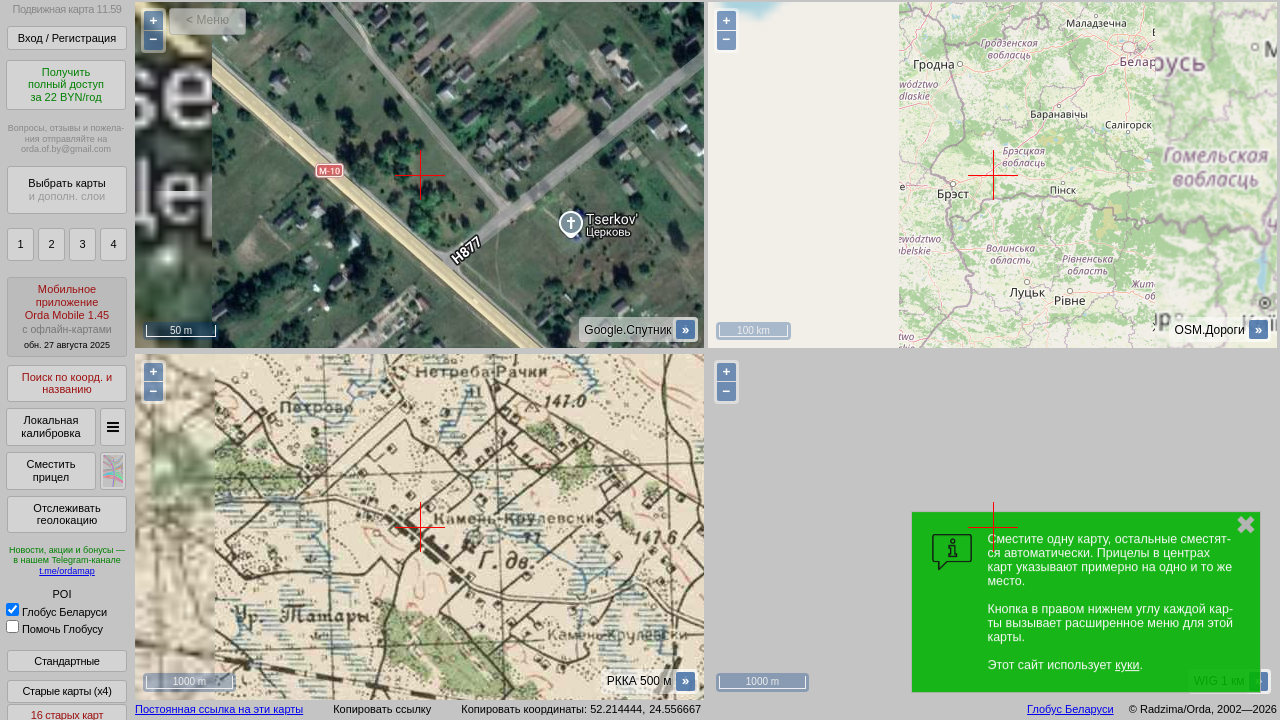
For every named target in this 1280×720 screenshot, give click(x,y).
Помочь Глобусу (54, 629)
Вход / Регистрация (67, 38)
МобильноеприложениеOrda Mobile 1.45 (67, 316)
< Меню (207, 20)
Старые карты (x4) (66, 691)
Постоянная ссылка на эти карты (219, 709)
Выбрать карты (66, 189)
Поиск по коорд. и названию (67, 383)
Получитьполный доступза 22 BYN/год (66, 84)
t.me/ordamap (67, 571)
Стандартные (66, 661)
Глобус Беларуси (56, 612)
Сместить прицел (50, 470)
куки (1127, 665)
